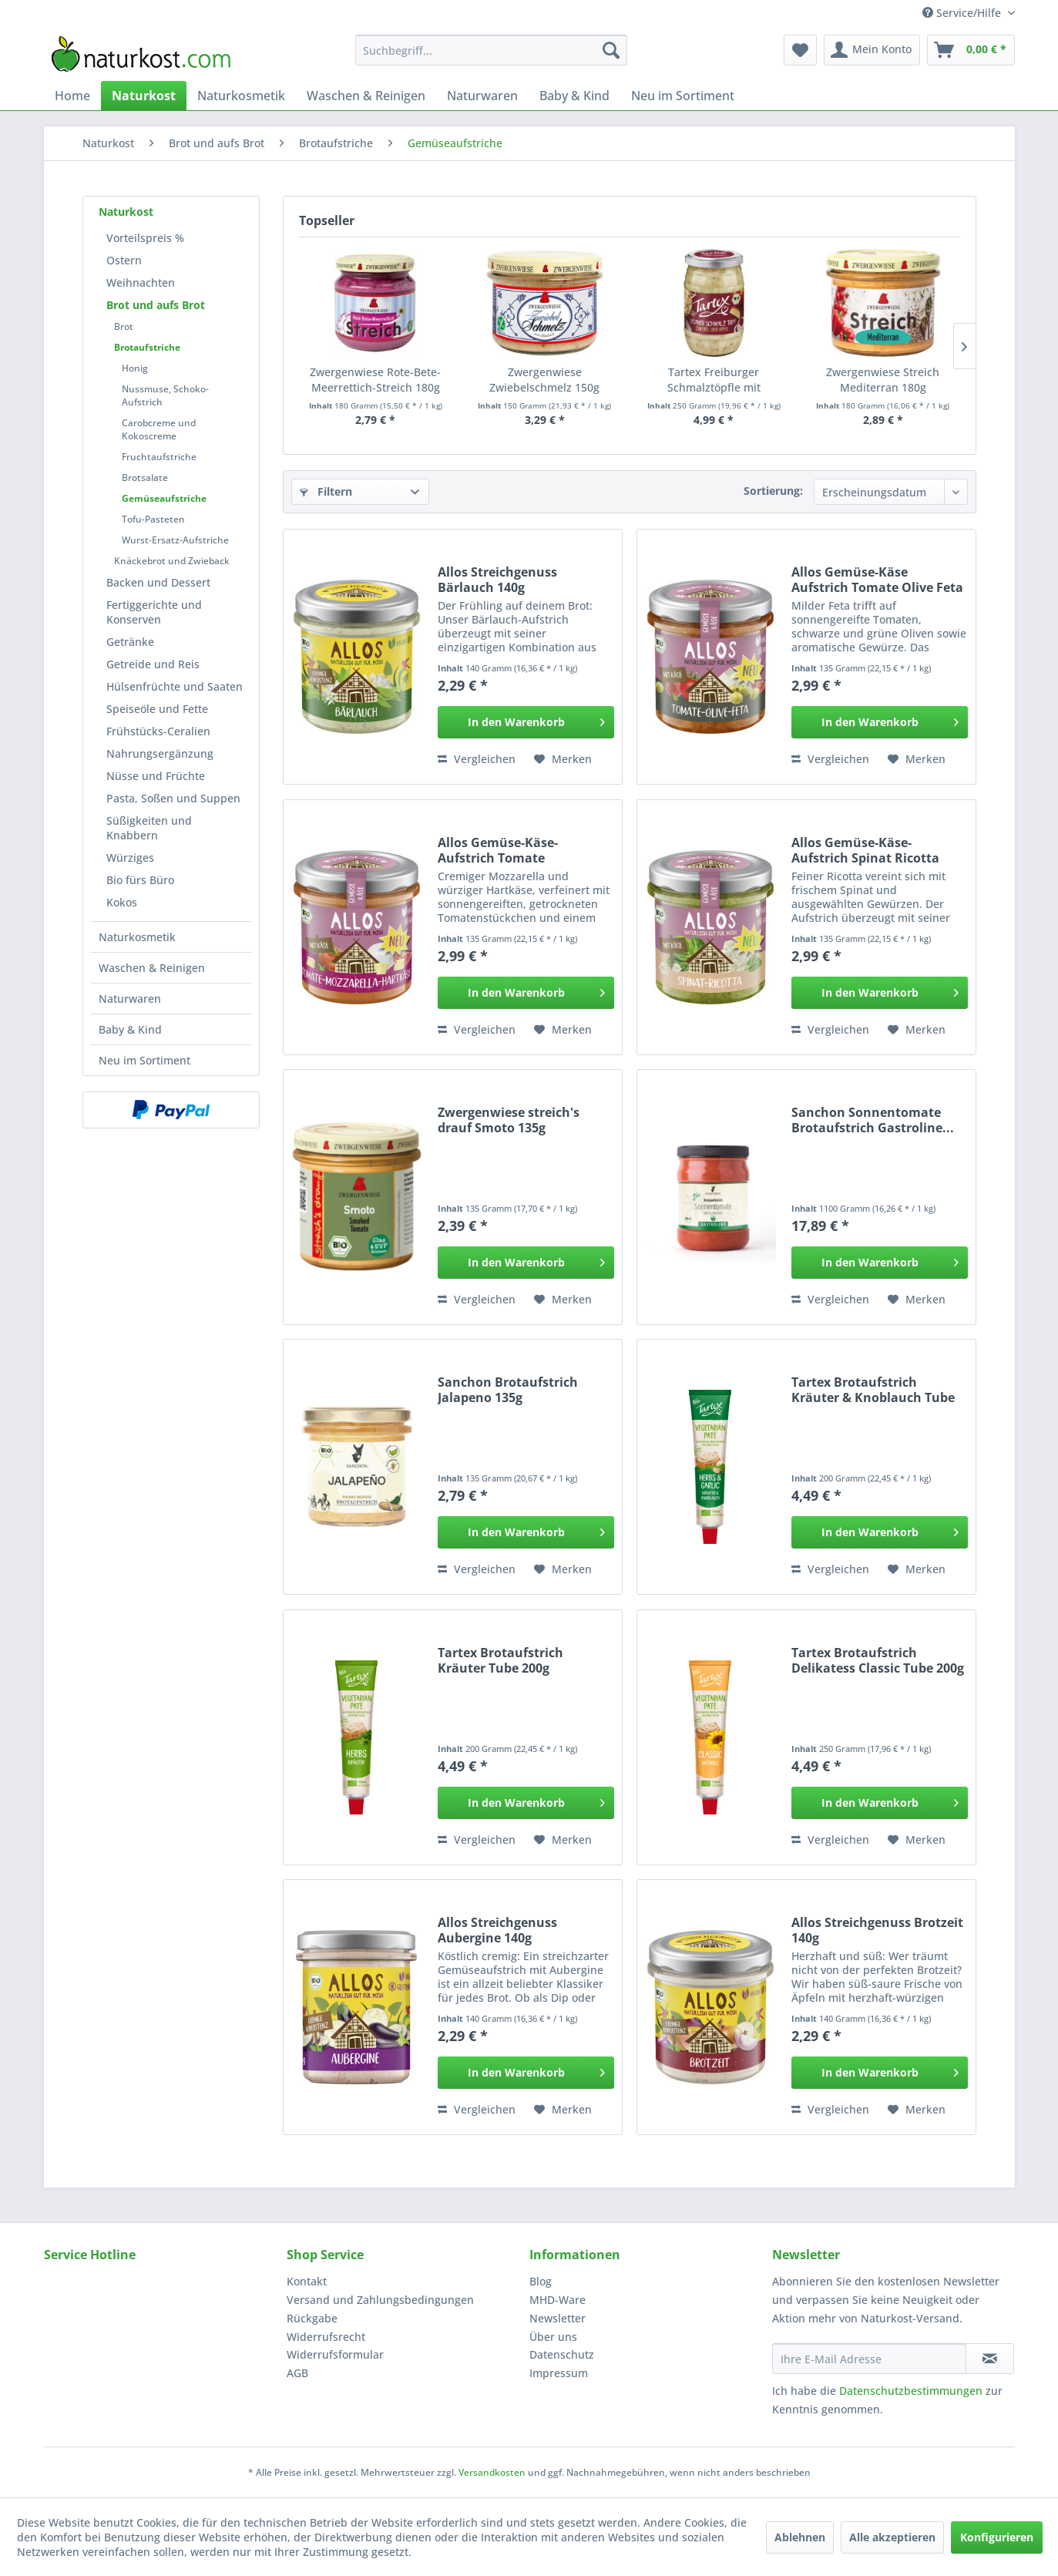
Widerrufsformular (335, 2354)
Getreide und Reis (153, 664)
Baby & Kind (130, 1029)
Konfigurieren (996, 2537)
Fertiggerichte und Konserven (154, 612)
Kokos (121, 902)
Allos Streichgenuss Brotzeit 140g (877, 1930)
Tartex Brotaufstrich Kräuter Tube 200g (500, 1660)
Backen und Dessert (158, 582)
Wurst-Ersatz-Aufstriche (175, 539)
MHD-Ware (557, 2299)
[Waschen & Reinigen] (366, 95)
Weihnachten (140, 282)
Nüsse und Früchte (155, 775)
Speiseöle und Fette (157, 708)
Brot (123, 326)
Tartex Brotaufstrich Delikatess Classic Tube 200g (877, 1660)
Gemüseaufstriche (164, 498)
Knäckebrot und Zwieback (172, 560)
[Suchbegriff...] (491, 50)
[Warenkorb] (971, 50)
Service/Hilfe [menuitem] (963, 12)
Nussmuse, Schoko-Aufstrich (165, 395)
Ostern (124, 260)
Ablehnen (799, 2537)
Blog (540, 2281)
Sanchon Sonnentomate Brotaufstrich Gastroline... (872, 1120)
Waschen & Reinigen (152, 967)
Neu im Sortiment (144, 1060)
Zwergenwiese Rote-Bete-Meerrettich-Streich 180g (375, 380)
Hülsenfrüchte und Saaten (174, 686)
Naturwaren (130, 998)
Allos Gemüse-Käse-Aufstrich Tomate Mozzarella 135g (498, 850)
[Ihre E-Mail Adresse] (869, 2358)
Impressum (558, 2373)
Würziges (130, 857)
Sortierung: (773, 490)
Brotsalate (145, 477)
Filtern (326, 491)
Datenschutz (561, 2354)
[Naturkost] (143, 95)
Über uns (553, 2336)
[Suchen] (611, 50)
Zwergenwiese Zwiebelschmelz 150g (544, 380)
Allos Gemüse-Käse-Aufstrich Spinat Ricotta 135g (865, 850)
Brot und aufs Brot (155, 305)
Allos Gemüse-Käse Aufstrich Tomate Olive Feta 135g (877, 579)
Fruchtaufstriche (159, 456)
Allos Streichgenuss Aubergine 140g (497, 1930)
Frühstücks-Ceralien (158, 731)
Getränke (130, 641)
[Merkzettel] (800, 50)
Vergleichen (477, 759)
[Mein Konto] (872, 50)
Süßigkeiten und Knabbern (149, 827)
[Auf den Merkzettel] (563, 759)
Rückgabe (312, 2318)
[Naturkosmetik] (241, 95)
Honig (135, 368)
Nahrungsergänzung (159, 753)
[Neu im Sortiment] (682, 95)
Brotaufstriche (147, 347)
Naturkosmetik (137, 937)
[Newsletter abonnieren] (990, 2358)
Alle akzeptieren (892, 2537)
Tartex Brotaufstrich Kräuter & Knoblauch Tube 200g (873, 1389)
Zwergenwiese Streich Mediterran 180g (882, 380)
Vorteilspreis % (145, 237)
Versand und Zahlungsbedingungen (380, 2299)
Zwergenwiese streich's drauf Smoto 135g (508, 1120)
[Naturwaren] (482, 95)
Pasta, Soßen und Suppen (173, 798)
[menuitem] (491, 50)
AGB (297, 2373)
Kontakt (307, 2281)
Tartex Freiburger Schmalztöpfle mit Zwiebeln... (714, 380)
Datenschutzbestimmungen (910, 2390)
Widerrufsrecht (326, 2336)
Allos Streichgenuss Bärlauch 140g (497, 579)
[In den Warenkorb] (526, 722)
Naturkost (126, 211)
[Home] (72, 95)
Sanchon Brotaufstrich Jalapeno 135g (508, 1389)
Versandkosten (492, 2472)
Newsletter (557, 2318)
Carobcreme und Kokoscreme (159, 429)
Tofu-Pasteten (153, 519)
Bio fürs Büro (140, 880)
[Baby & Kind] (574, 95)
